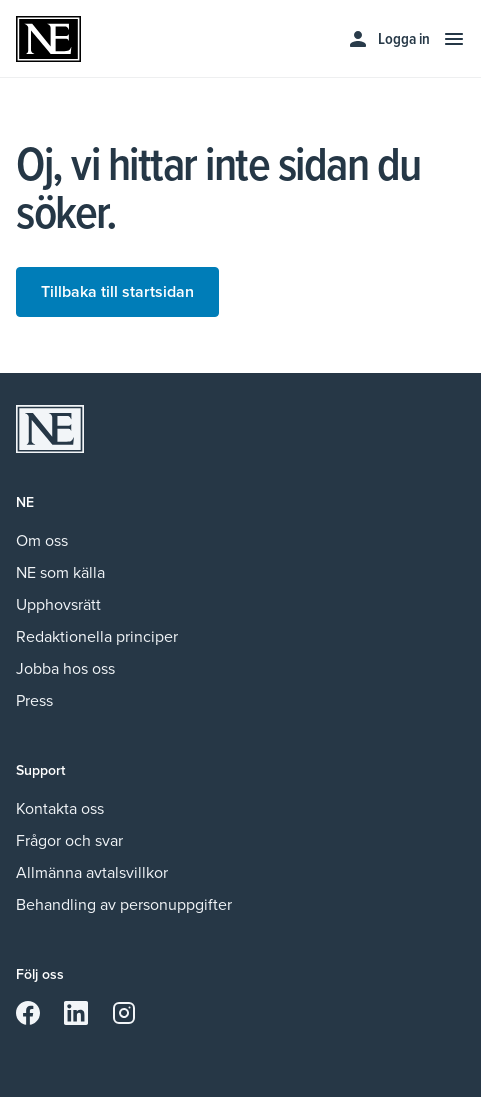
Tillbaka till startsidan (117, 291)
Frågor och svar (69, 840)
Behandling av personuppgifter (124, 904)
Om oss (42, 540)
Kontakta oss (60, 808)
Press (34, 700)
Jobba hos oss (65, 668)
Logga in (388, 39)
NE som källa (60, 572)
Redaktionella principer (97, 636)
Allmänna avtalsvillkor (92, 872)
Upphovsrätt (58, 604)
